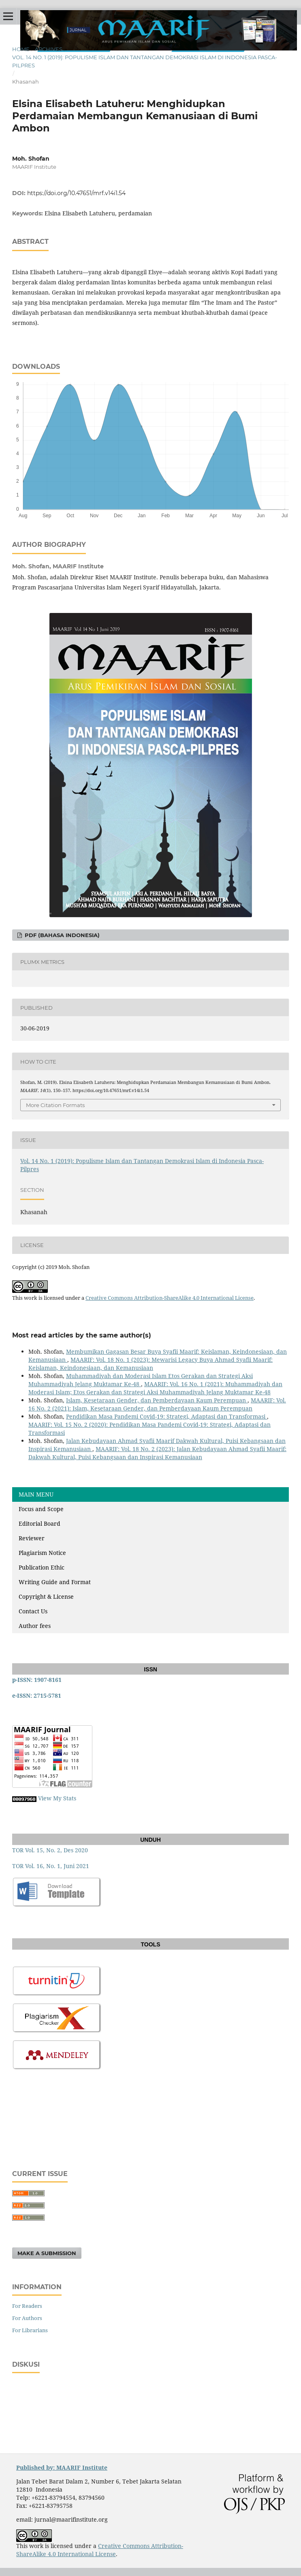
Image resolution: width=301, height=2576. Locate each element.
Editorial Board (39, 1523)
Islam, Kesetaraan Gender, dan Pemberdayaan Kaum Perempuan (157, 1400)
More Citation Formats (55, 1105)
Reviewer (32, 1538)
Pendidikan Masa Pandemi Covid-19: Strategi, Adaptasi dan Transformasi (166, 1416)
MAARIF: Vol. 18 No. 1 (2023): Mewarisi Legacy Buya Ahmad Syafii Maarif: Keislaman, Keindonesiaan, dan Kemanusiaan (150, 1364)
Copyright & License (46, 1596)
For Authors (27, 2318)
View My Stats (57, 1798)
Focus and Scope (41, 1509)
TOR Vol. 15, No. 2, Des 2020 (50, 1850)
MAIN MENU (36, 1494)
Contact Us (33, 1611)
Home (21, 49)
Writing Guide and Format (55, 1582)
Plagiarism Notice (42, 1553)
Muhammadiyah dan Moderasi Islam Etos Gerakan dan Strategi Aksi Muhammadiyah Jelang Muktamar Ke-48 (140, 1380)
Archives (48, 49)
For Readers (27, 2305)
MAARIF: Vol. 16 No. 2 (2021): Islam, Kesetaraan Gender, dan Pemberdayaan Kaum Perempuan (157, 1404)
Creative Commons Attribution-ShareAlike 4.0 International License (169, 1297)
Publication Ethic (41, 1567)
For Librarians (30, 2330)
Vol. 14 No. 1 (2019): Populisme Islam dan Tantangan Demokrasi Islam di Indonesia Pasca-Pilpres (144, 61)
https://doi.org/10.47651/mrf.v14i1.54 (76, 193)
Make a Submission (46, 2253)
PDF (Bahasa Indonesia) (61, 935)
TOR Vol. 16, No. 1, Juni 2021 (50, 1866)
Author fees (35, 1626)
